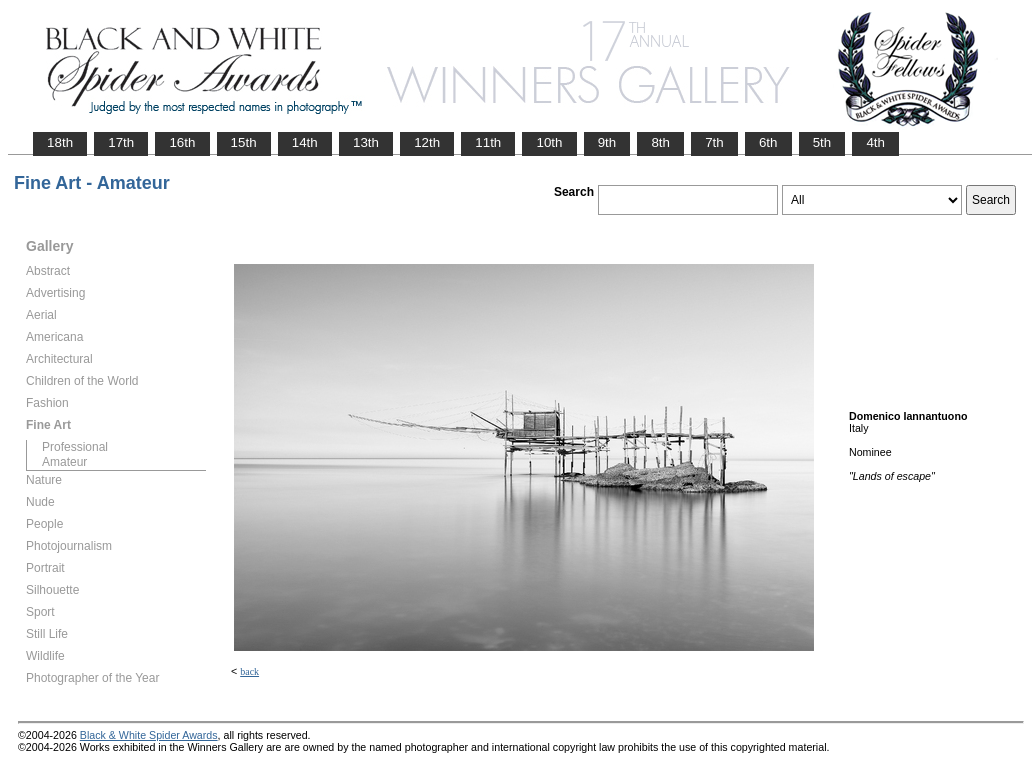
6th (768, 142)
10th (549, 142)
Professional (75, 447)
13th (366, 142)
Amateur (64, 462)
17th (121, 142)
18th (60, 142)
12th (427, 142)
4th (875, 142)
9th (607, 142)
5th (822, 142)
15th (244, 142)
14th (305, 142)
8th (660, 142)
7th (714, 142)
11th (488, 142)
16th (182, 142)
